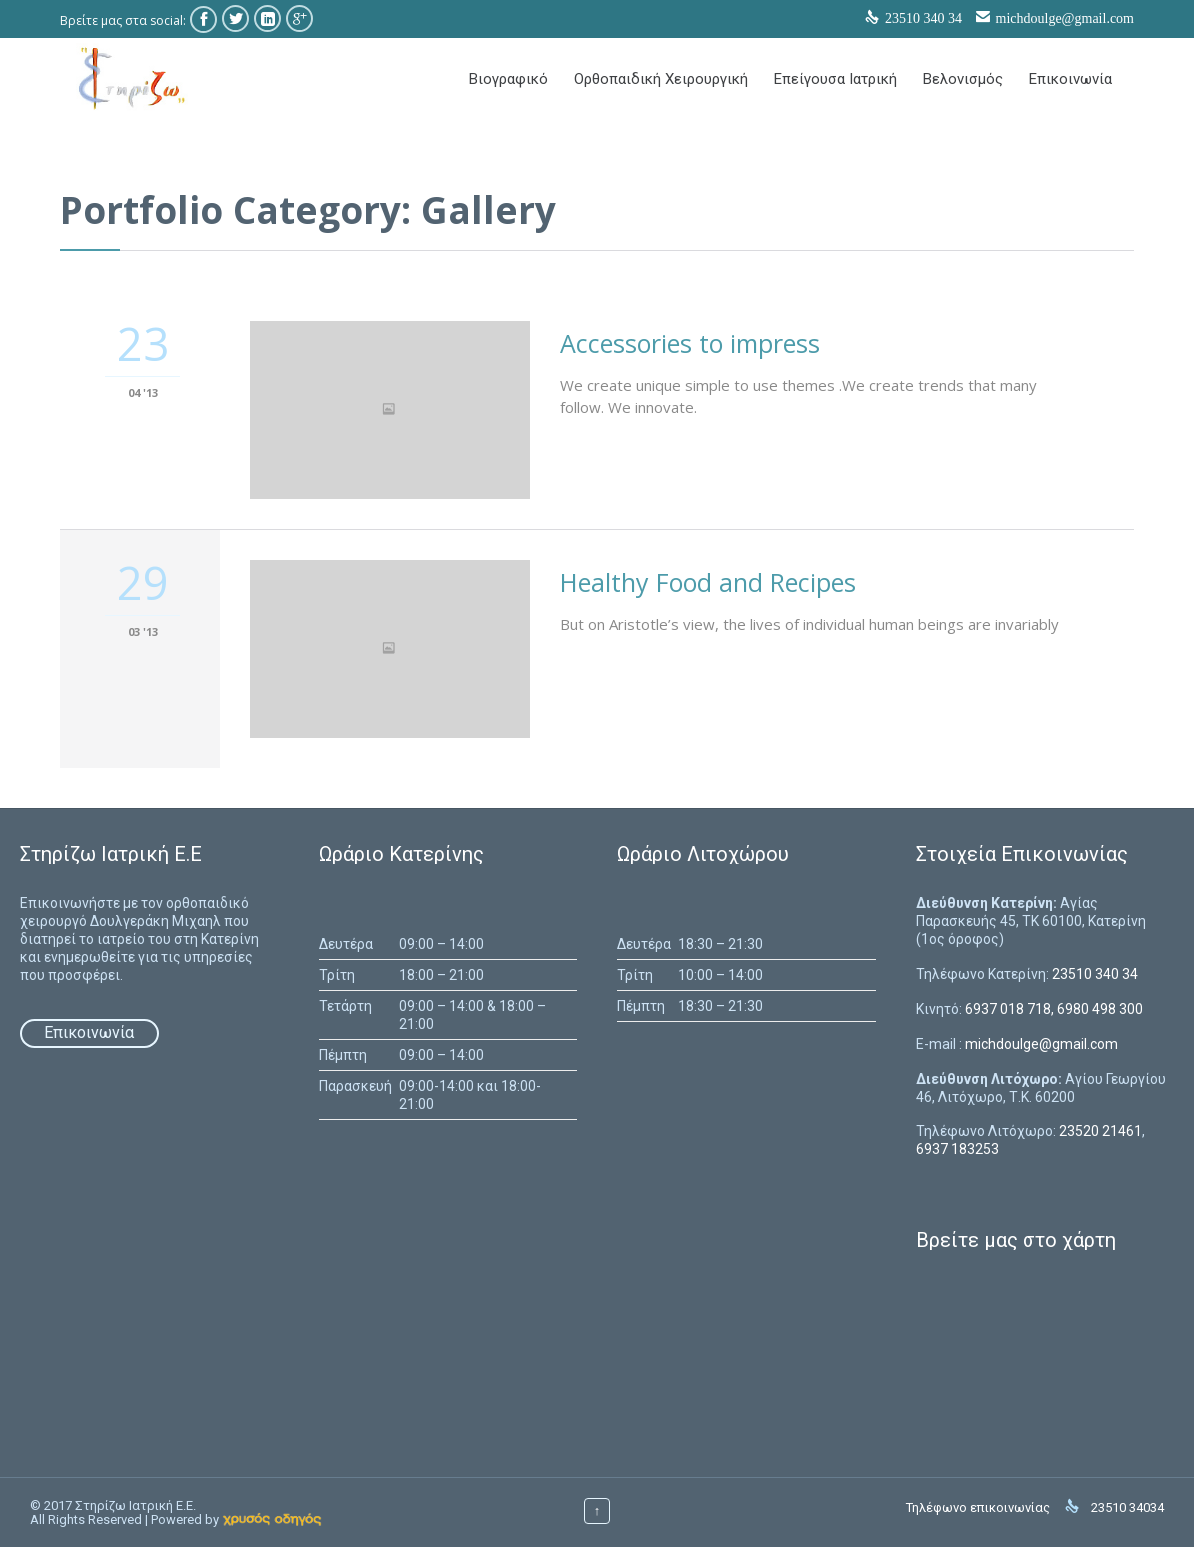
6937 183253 (957, 1149)
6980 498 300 (1100, 1009)
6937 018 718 (1008, 1009)
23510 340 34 (1095, 974)
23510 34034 (1127, 1507)
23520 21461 (1100, 1131)
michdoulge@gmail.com (1065, 18)
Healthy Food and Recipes (708, 582)
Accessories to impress (690, 343)
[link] (272, 1519)
